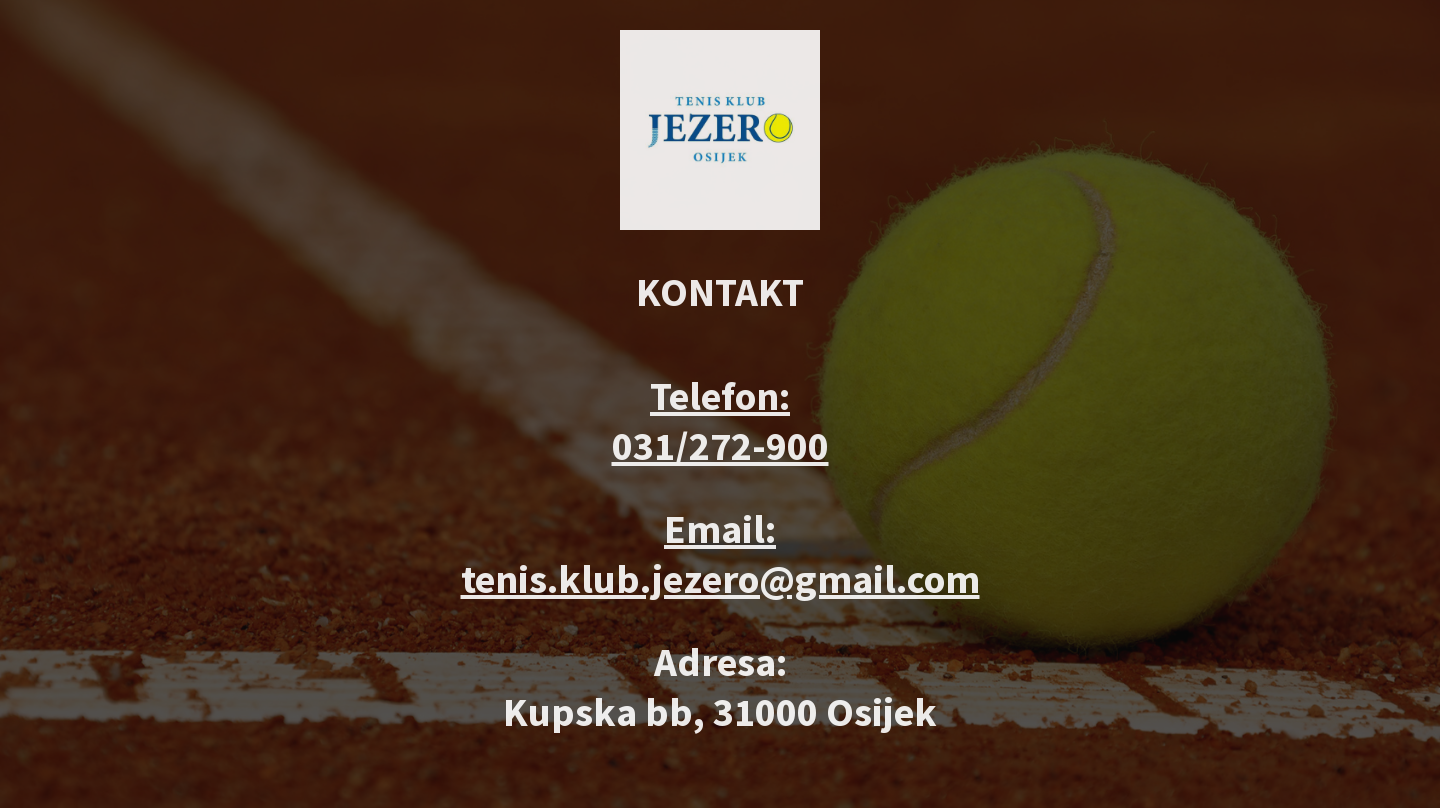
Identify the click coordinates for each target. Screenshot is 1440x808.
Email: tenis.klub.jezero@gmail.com (720, 554)
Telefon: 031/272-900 (720, 421)
